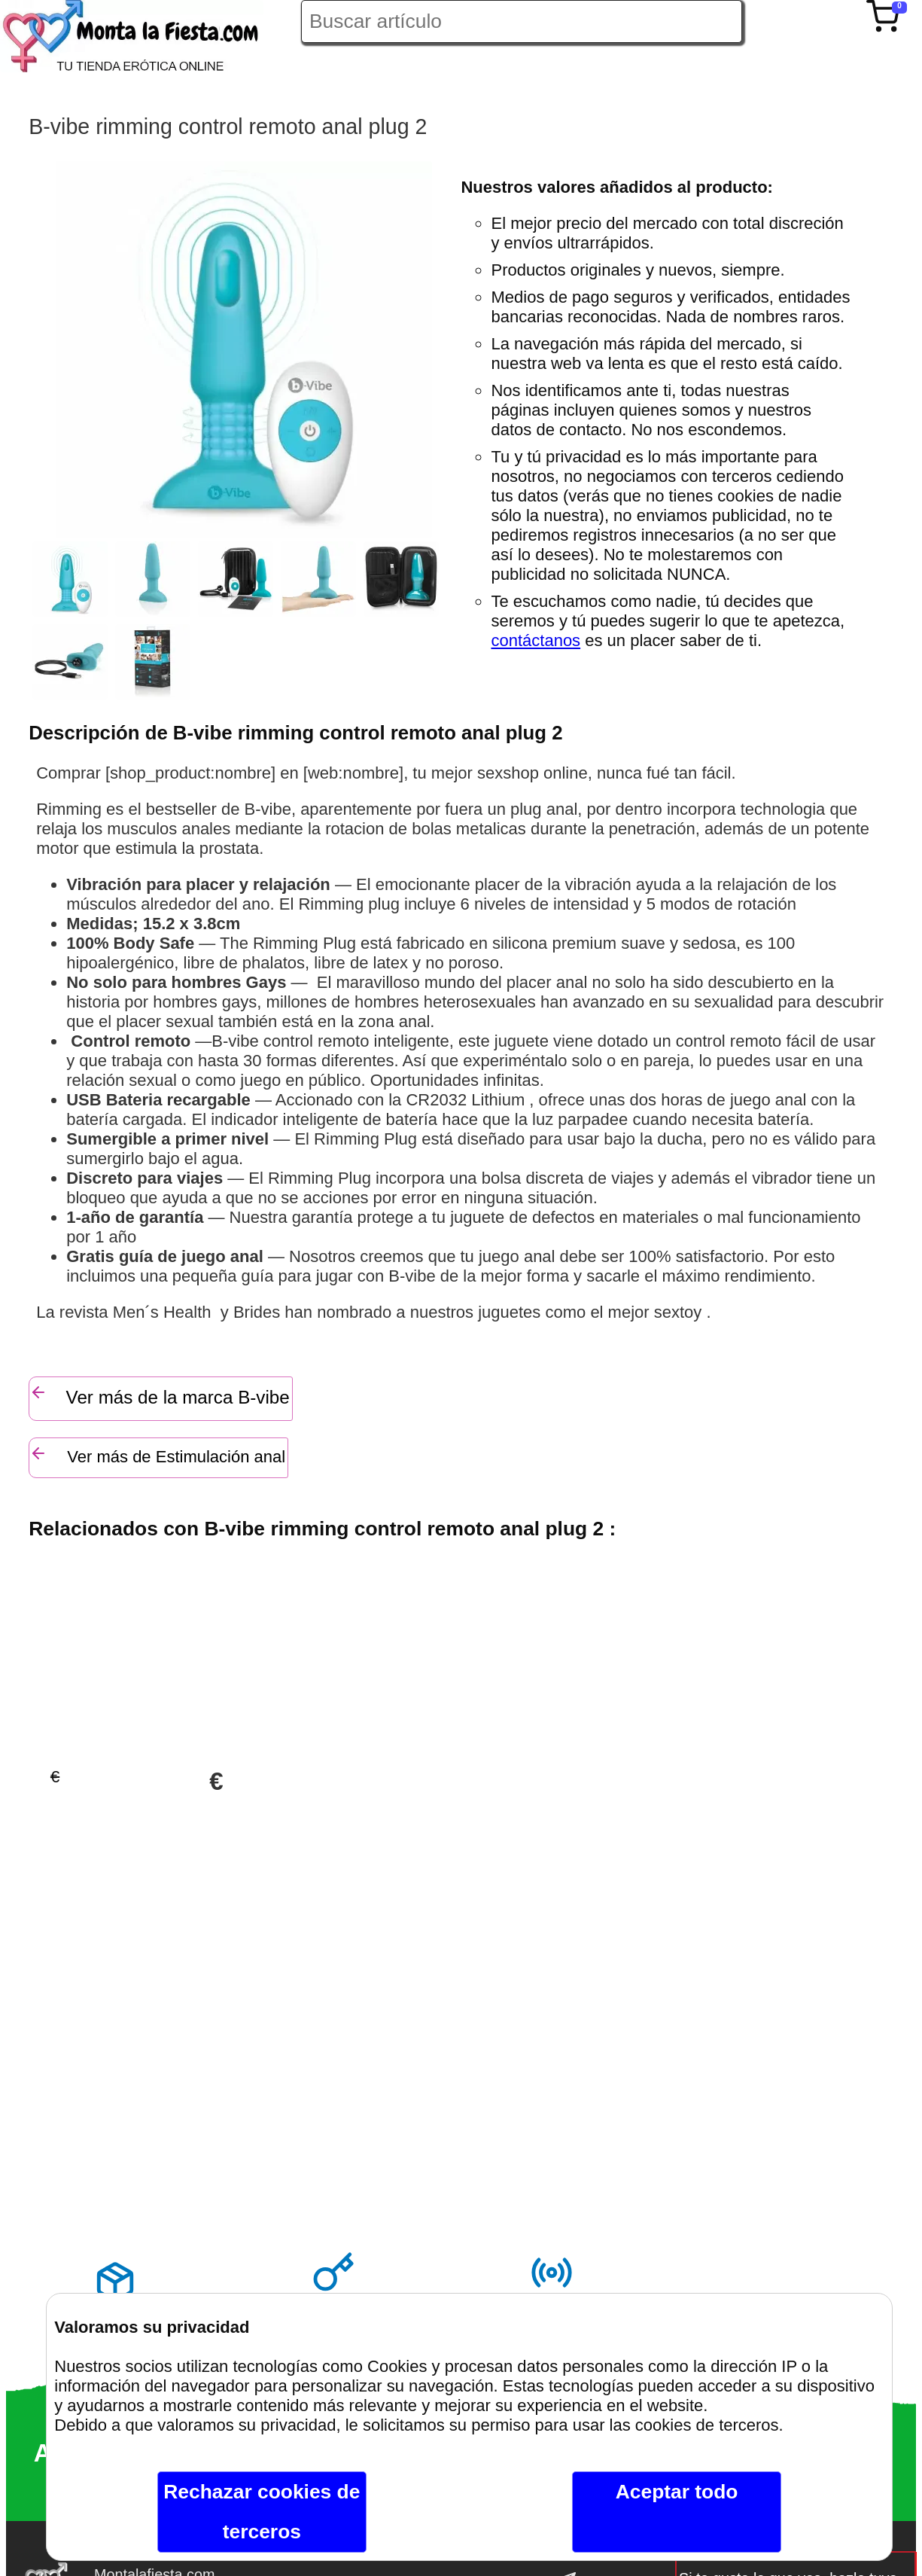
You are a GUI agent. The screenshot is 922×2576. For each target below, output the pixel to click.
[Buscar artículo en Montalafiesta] (521, 21)
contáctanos (535, 640)
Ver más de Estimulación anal (157, 1455)
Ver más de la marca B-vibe (159, 1395)
